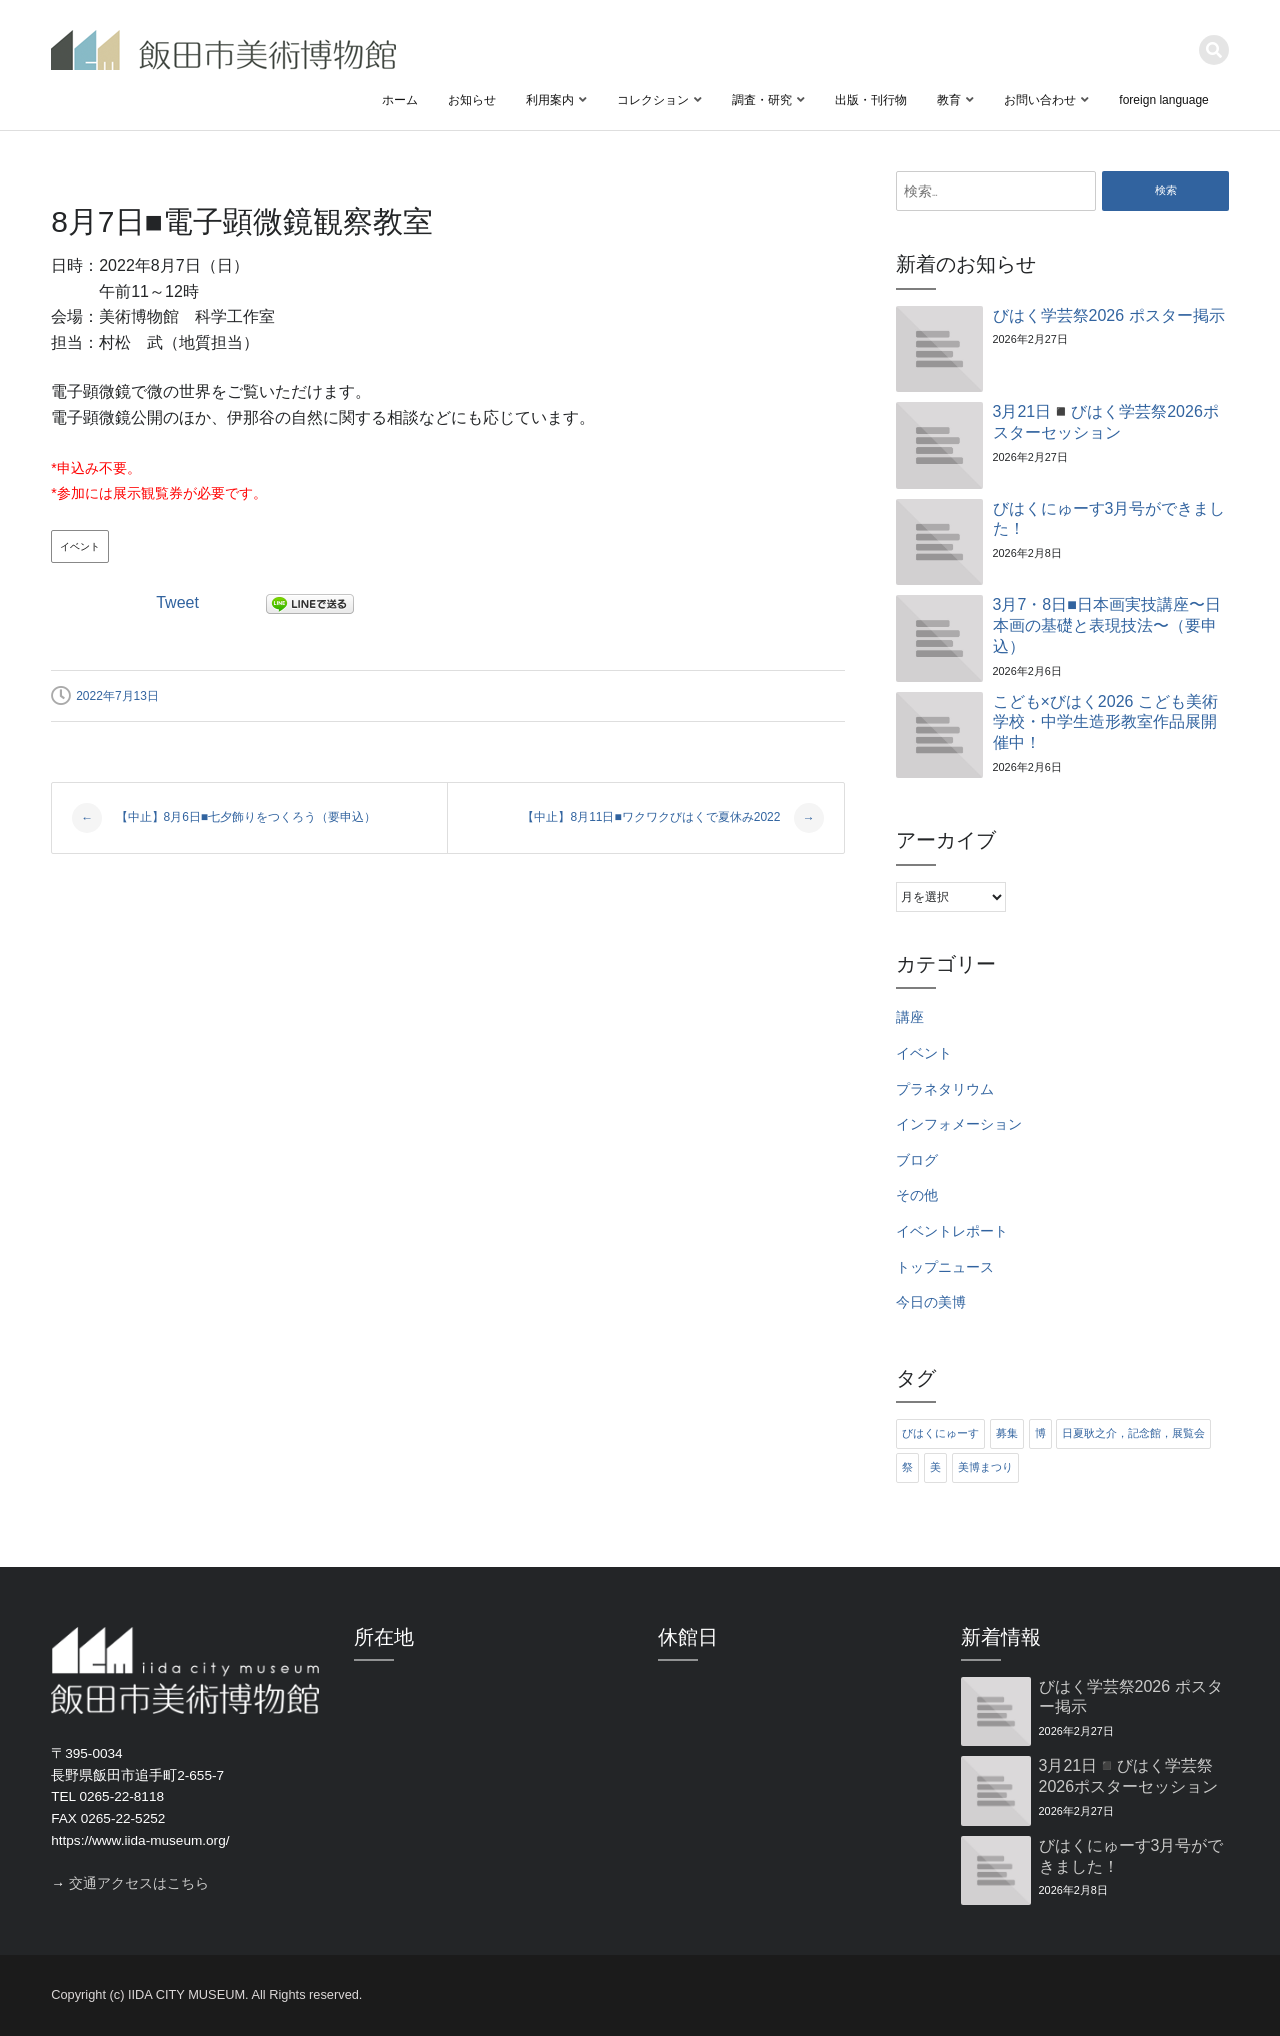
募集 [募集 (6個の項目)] (1007, 1433)
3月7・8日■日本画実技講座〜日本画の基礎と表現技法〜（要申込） (1107, 625)
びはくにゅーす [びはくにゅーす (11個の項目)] (940, 1433)
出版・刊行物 (871, 100)
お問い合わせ (1040, 100)
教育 (949, 100)
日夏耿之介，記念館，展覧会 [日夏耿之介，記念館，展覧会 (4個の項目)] (1133, 1433)
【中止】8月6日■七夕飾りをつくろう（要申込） (224, 818)
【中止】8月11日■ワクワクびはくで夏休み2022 (672, 818)
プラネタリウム (945, 1089)
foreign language (1163, 100)
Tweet (177, 602)
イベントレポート (952, 1231)
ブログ (917, 1160)
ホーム (400, 100)
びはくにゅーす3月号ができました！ (1109, 519)
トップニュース (945, 1267)
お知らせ (472, 100)
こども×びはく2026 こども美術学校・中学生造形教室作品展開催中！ (1105, 722)
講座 (910, 1017)
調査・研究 (762, 100)
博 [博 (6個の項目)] (1040, 1433)
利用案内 (550, 100)
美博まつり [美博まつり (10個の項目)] (985, 1467)
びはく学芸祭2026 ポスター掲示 (1109, 315)
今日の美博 (931, 1302)
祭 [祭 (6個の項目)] (907, 1467)
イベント (80, 546)
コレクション (653, 100)
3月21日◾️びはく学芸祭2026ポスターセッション (1106, 422)
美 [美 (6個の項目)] (935, 1467)
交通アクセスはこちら (139, 1883)
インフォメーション (959, 1124)
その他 (917, 1195)
